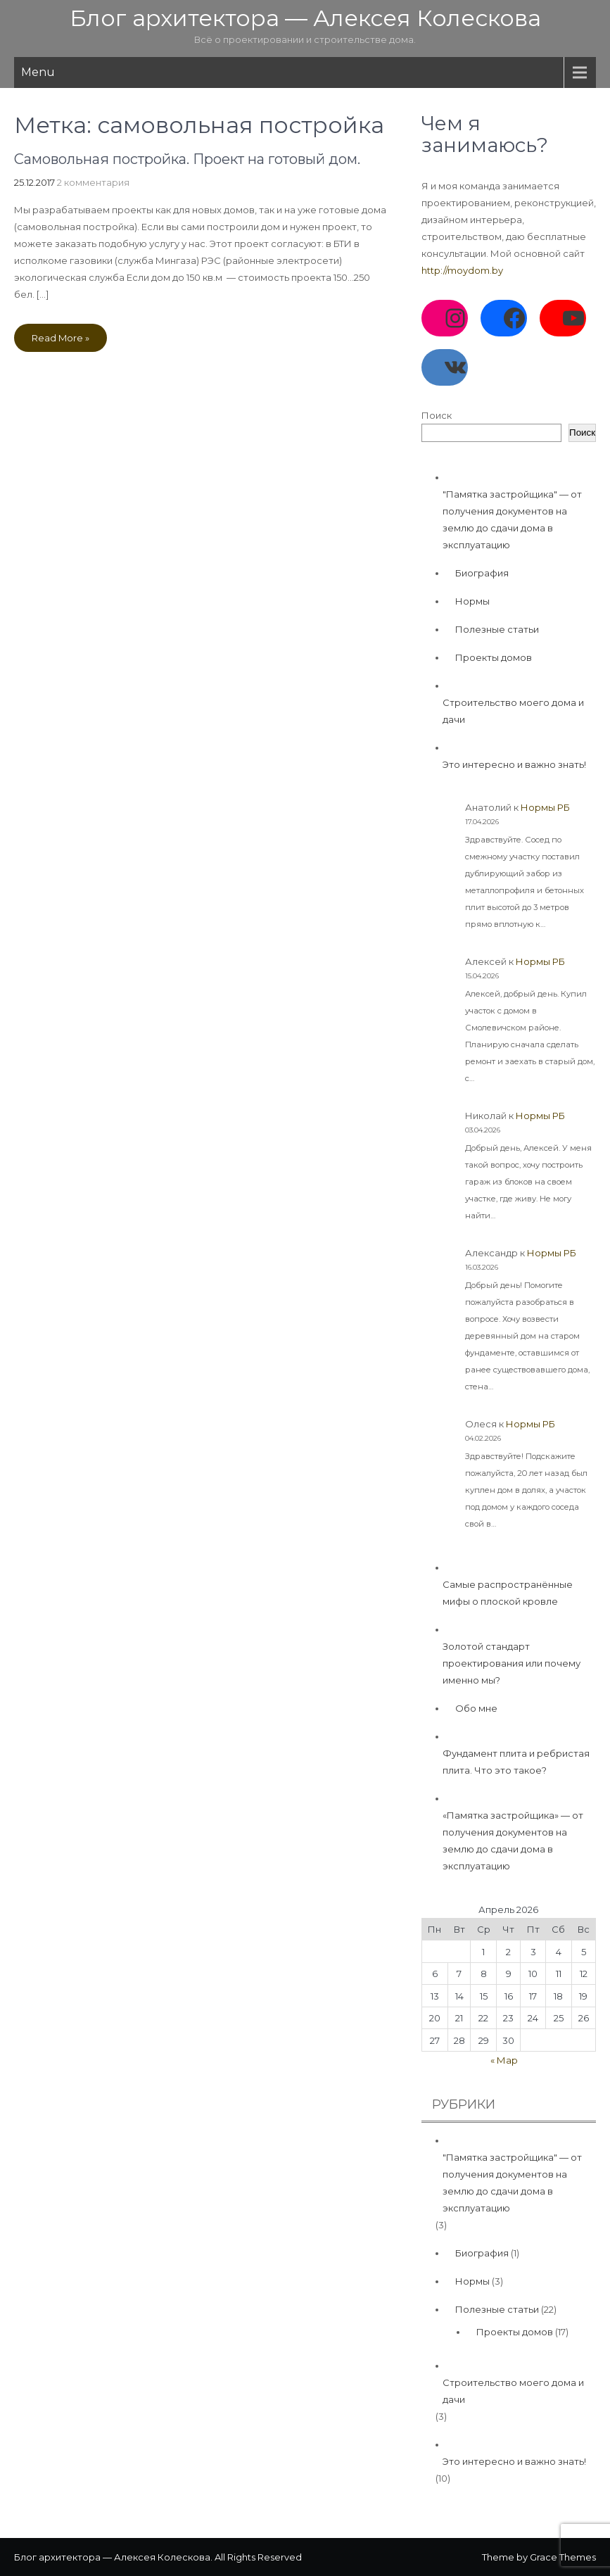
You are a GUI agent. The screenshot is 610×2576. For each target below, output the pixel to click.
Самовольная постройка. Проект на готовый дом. (187, 159)
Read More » (60, 337)
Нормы (472, 601)
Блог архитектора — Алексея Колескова (305, 18)
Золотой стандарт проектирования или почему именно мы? (511, 1663)
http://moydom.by (462, 270)
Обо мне (476, 1708)
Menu (38, 72)
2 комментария (93, 182)
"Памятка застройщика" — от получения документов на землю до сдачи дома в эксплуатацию (512, 519)
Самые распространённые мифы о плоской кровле (508, 1593)
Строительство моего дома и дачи (513, 711)
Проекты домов (493, 657)
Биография (482, 573)
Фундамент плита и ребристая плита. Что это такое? (516, 1762)
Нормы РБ (545, 807)
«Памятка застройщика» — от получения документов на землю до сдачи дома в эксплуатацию (513, 1840)
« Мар (504, 2060)
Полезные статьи (497, 629)
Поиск (436, 415)
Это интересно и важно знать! (514, 764)
